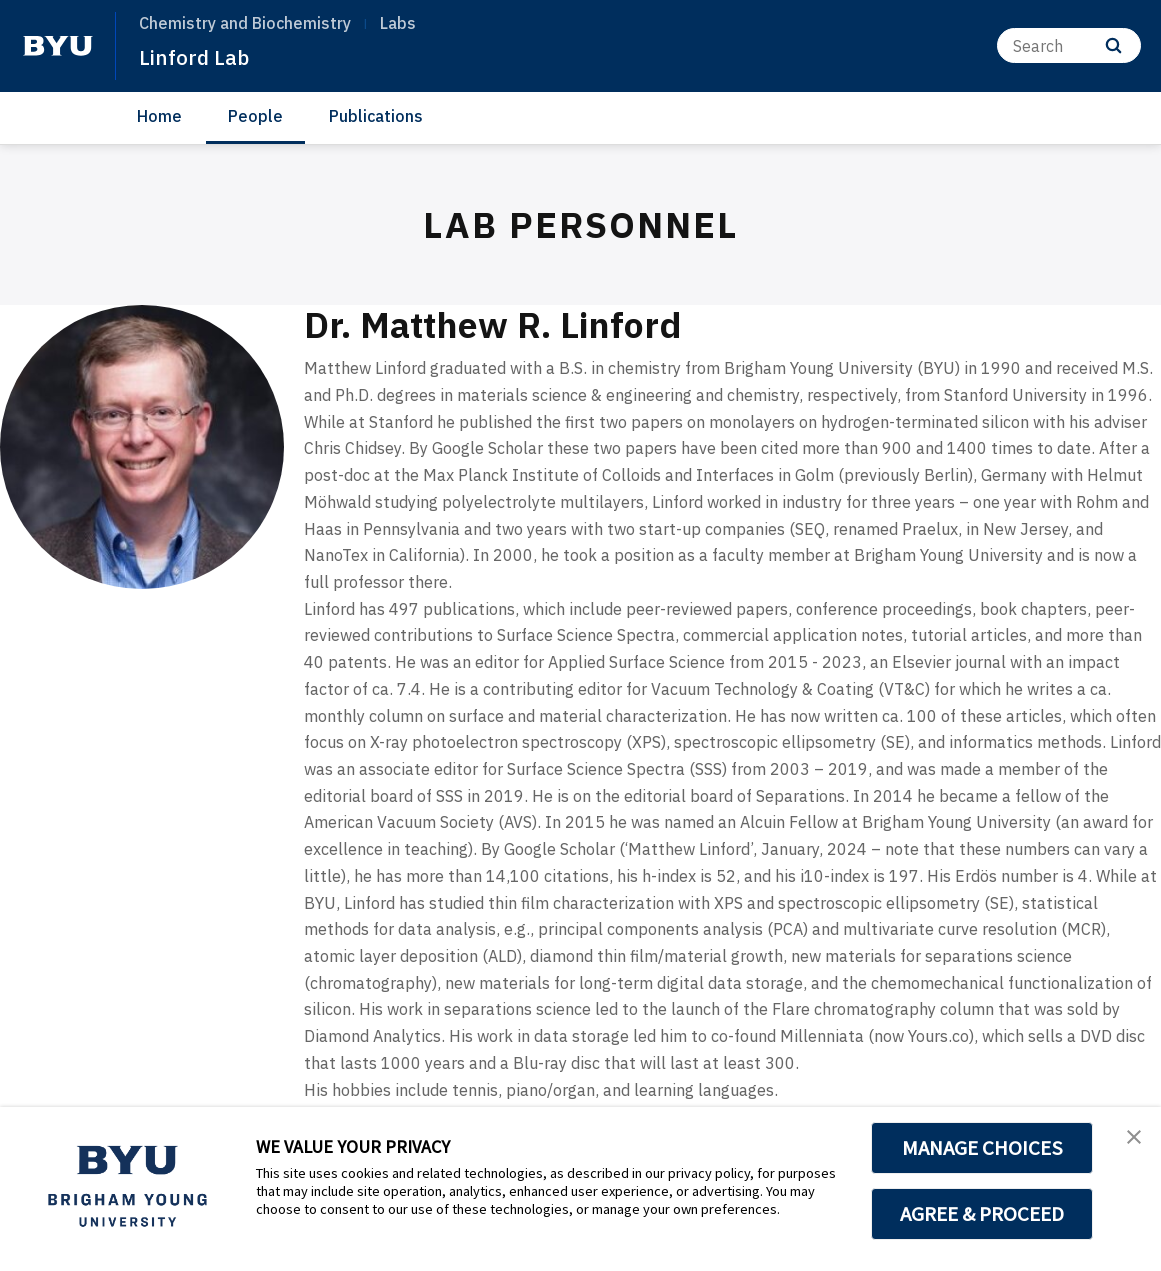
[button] (1128, 1143)
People (255, 116)
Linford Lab (201, 56)
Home (159, 116)
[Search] (1069, 45)
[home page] (58, 46)
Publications (376, 116)
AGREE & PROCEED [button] (982, 1214)
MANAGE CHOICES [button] (982, 1148)
